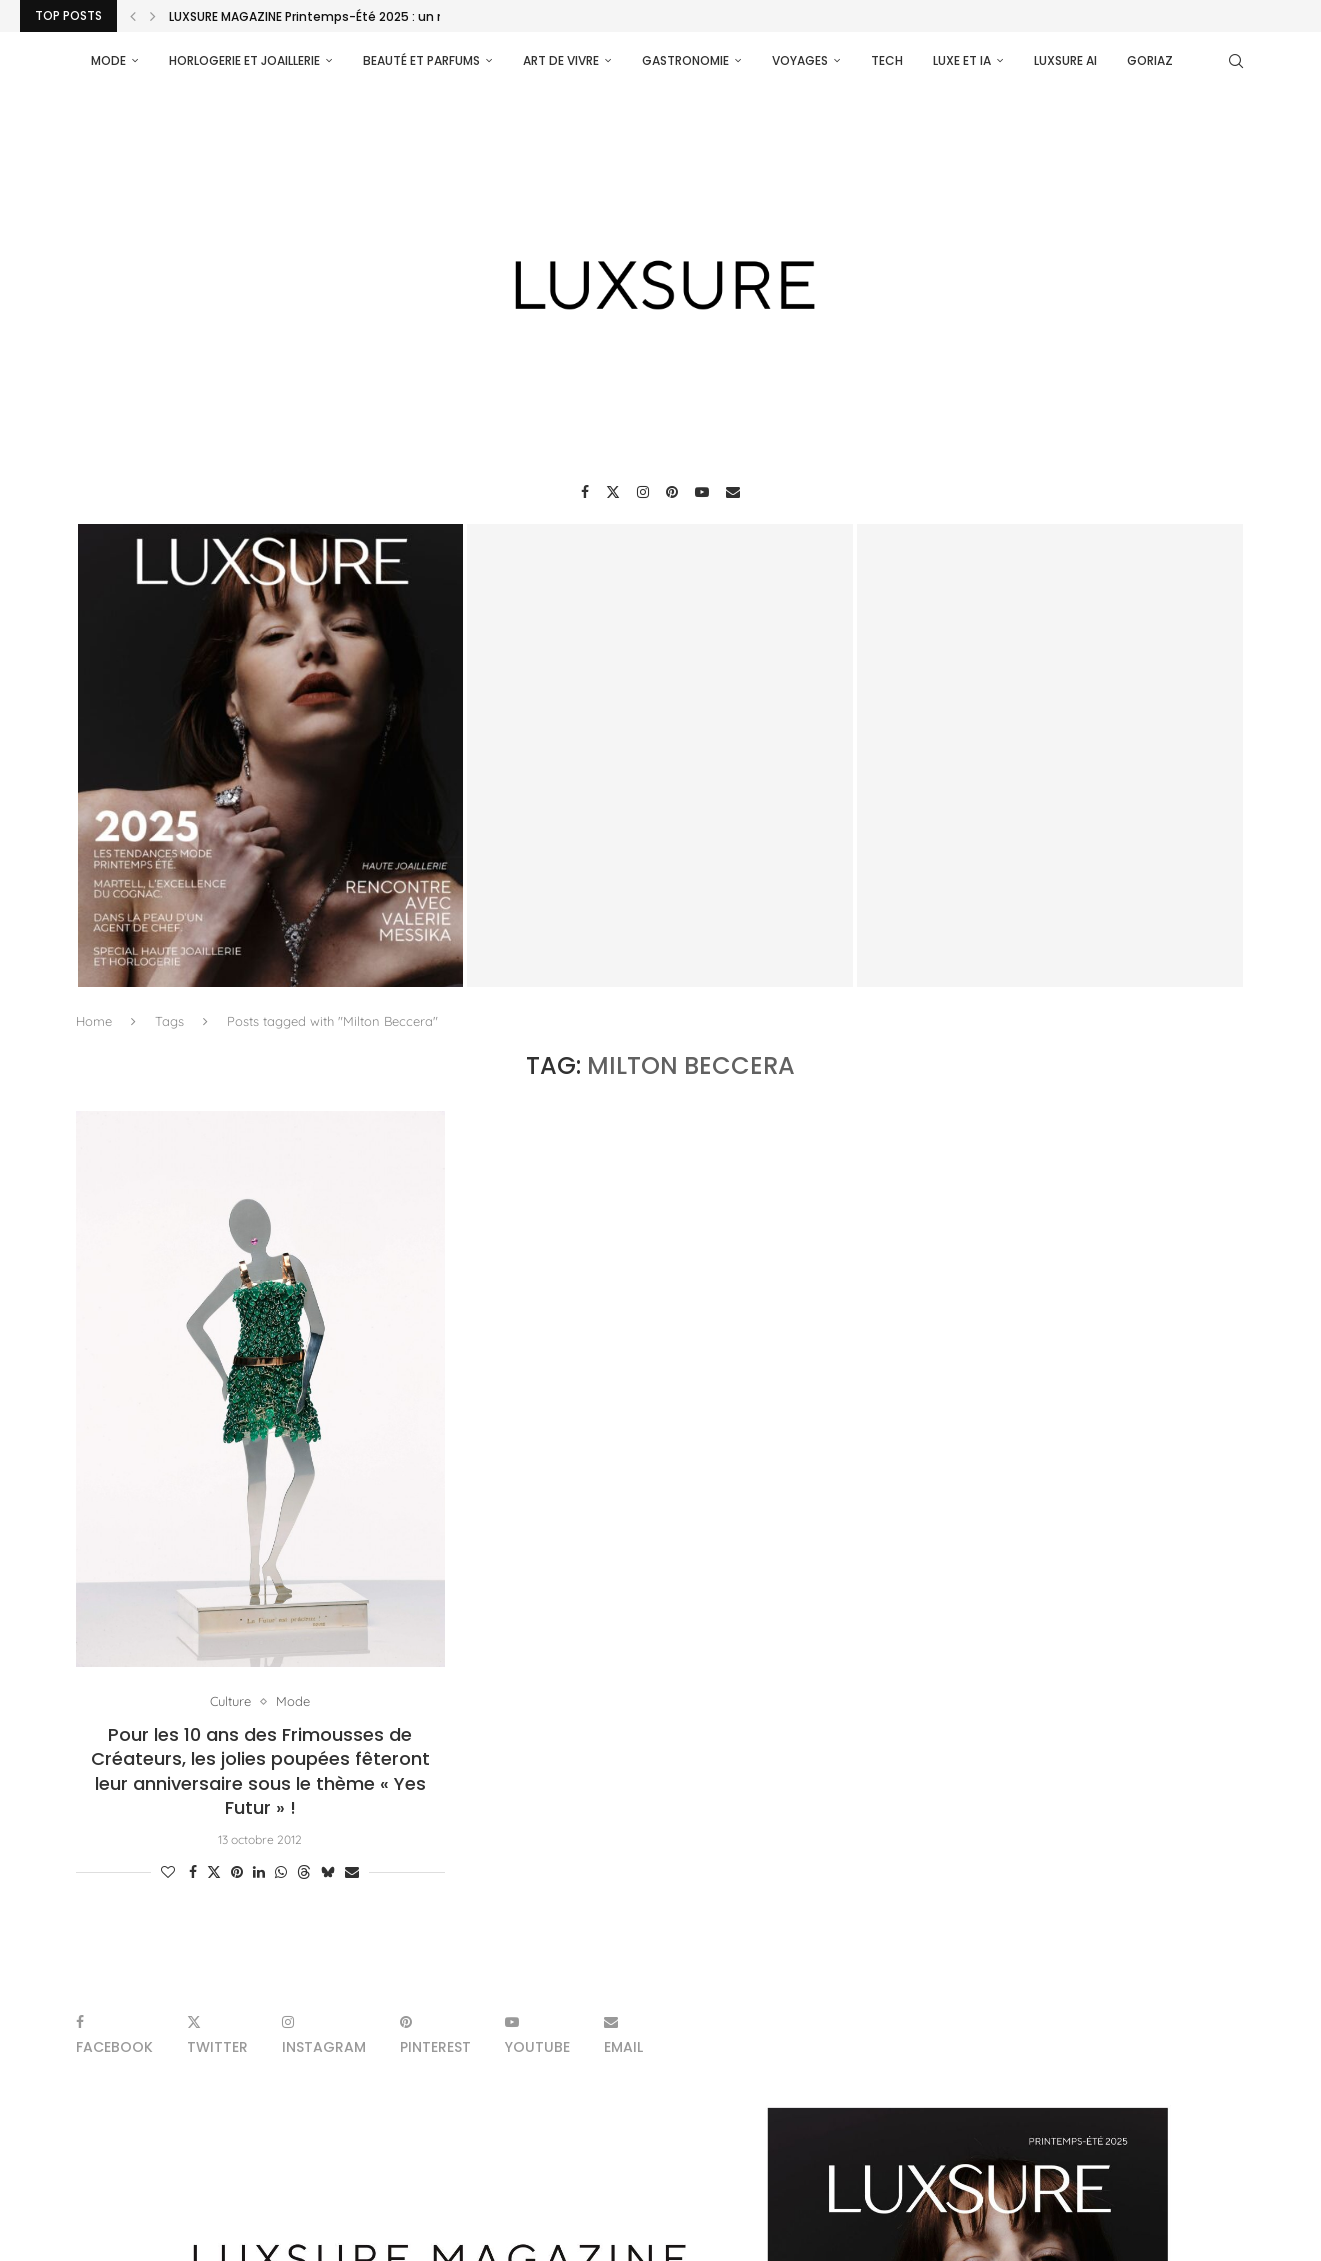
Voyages (800, 60)
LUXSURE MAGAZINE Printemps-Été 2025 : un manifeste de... (350, 16)
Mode (108, 60)
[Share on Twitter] (214, 1872)
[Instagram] (643, 492)
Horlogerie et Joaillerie (244, 60)
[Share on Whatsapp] (281, 1872)
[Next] (153, 16)
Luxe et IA (962, 60)
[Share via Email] (352, 1872)
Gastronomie (685, 60)
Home (94, 1021)
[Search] (1236, 61)
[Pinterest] (672, 492)
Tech (887, 60)
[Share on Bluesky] (328, 1872)
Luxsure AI (1065, 60)
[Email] (733, 492)
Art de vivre (561, 60)
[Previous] (133, 16)
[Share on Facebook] (193, 1872)
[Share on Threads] (304, 1872)
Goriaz (1150, 60)
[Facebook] (585, 492)
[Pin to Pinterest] (237, 1872)
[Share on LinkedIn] (259, 1872)
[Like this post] (168, 1872)
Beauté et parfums (421, 60)
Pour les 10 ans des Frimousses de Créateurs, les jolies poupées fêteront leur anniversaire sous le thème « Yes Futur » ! (260, 1771)
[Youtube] (702, 492)
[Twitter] (613, 492)
